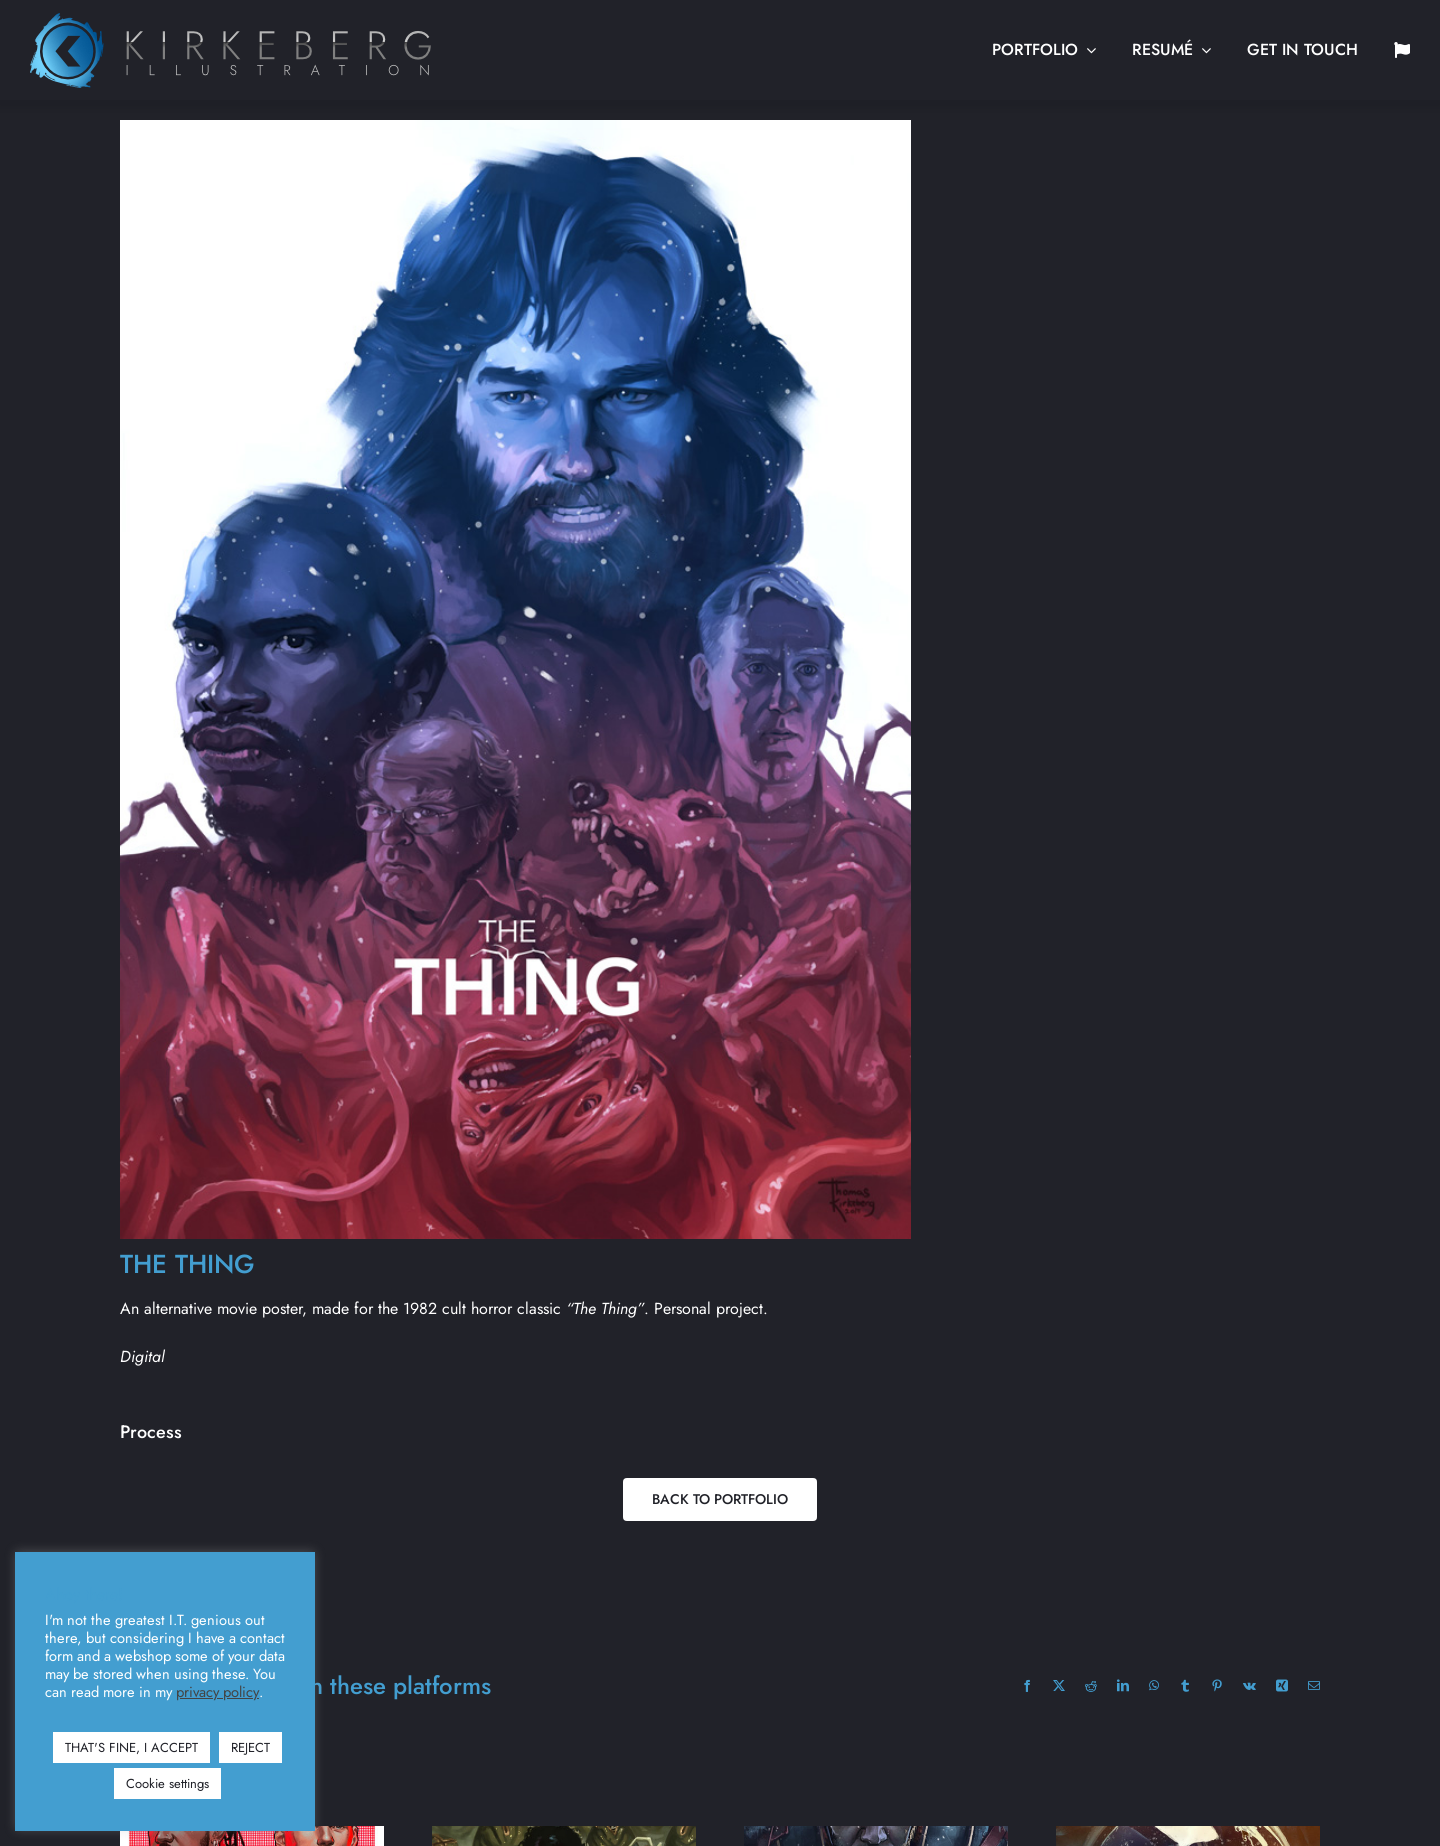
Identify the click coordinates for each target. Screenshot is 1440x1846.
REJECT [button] (250, 1747)
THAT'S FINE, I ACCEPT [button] (131, 1747)
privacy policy (217, 1692)
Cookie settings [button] (167, 1783)
